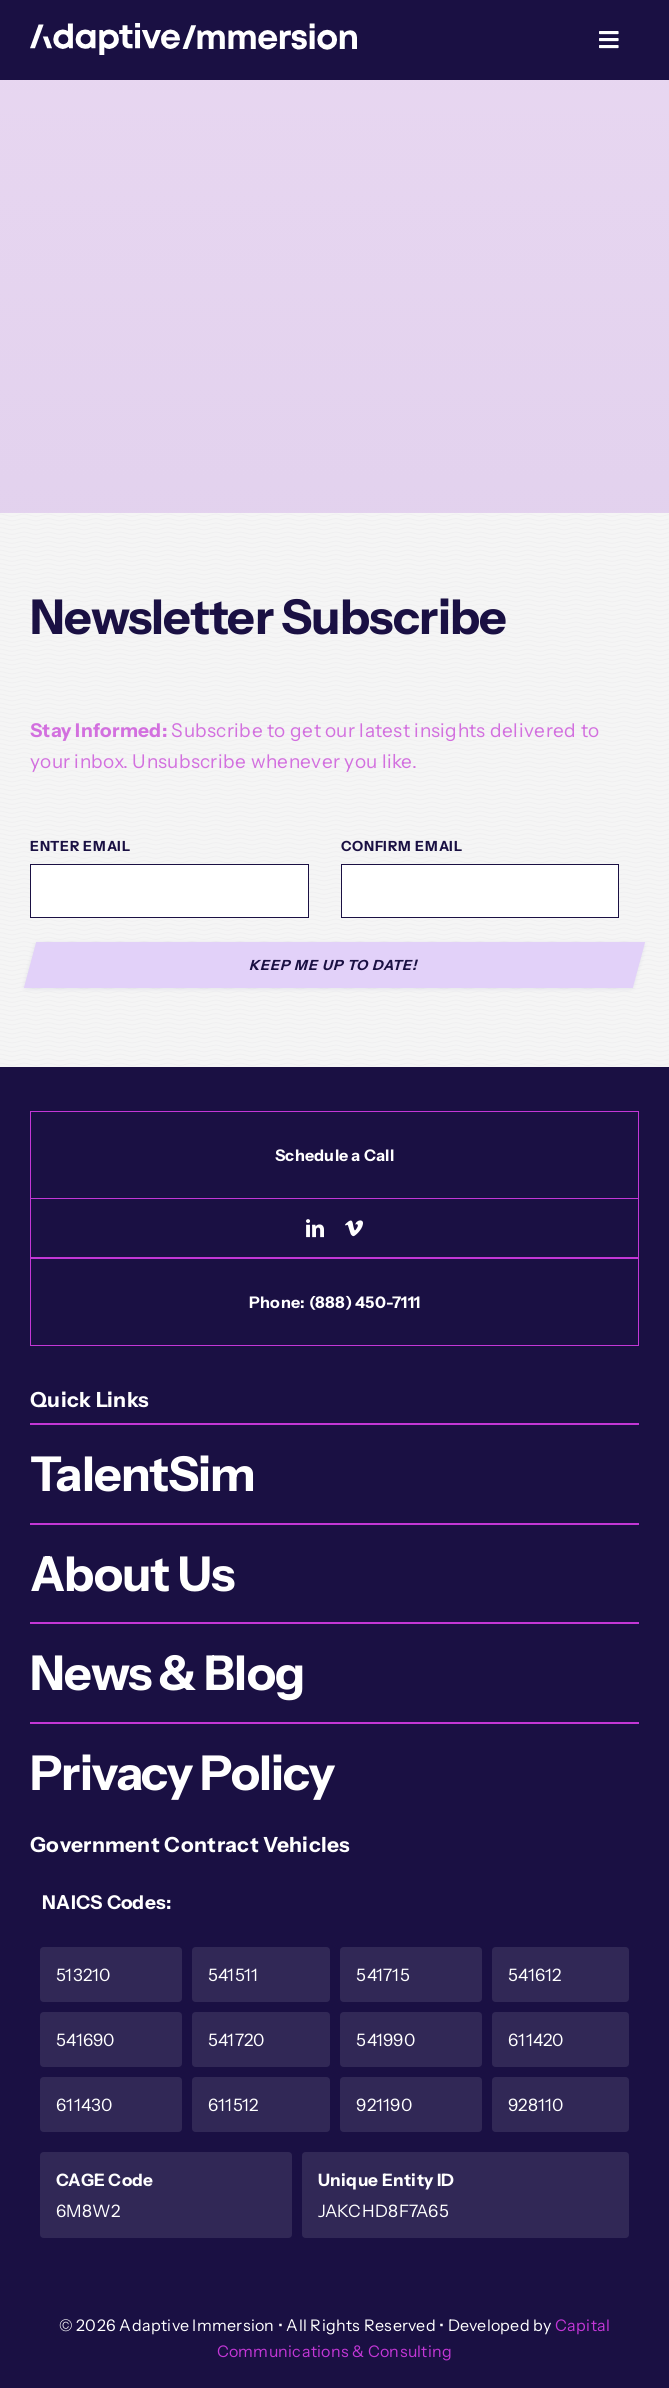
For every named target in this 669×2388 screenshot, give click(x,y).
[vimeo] (354, 1228)
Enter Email (80, 846)
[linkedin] (315, 1228)
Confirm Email (402, 846)
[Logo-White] (193, 32)
